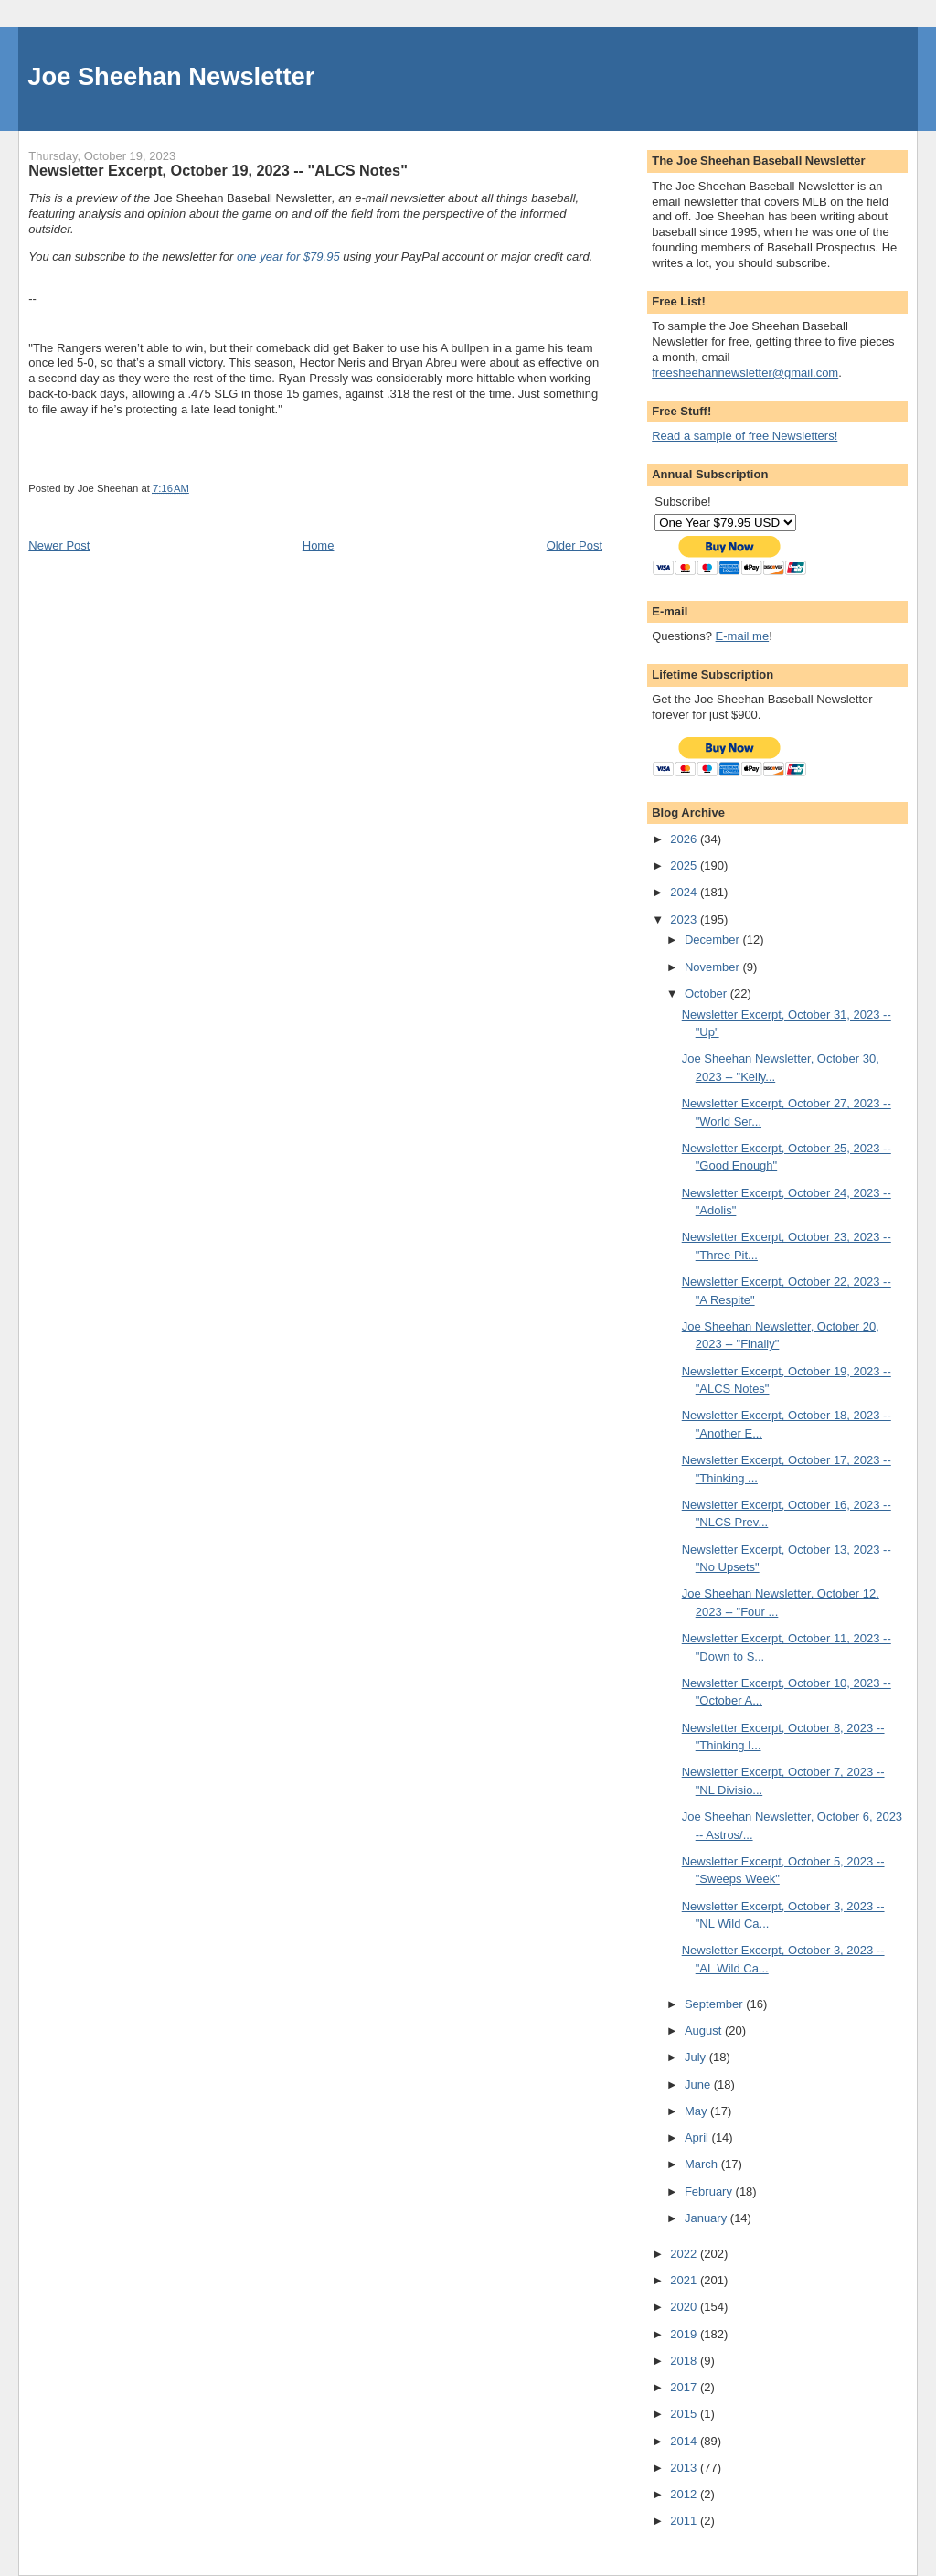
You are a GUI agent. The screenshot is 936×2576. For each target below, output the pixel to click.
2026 (685, 839)
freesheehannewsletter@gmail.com (745, 372)
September (715, 2004)
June (699, 2084)
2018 (685, 2361)
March (703, 2164)
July (697, 2057)
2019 (685, 2334)
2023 (685, 919)
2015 (685, 2414)
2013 (685, 2467)
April (698, 2137)
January (707, 2218)
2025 (685, 865)
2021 (685, 2280)
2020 (685, 2307)
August (705, 2030)
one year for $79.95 (288, 256)
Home (319, 545)
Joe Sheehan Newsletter (170, 76)
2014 (685, 2441)
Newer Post (59, 545)
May (697, 2111)
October (707, 993)
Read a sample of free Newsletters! (744, 436)
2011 (685, 2521)
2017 (685, 2387)
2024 (685, 892)
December (714, 939)
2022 (685, 2254)
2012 (685, 2494)
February (710, 2191)
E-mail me (743, 636)
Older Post (574, 545)
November (714, 967)
